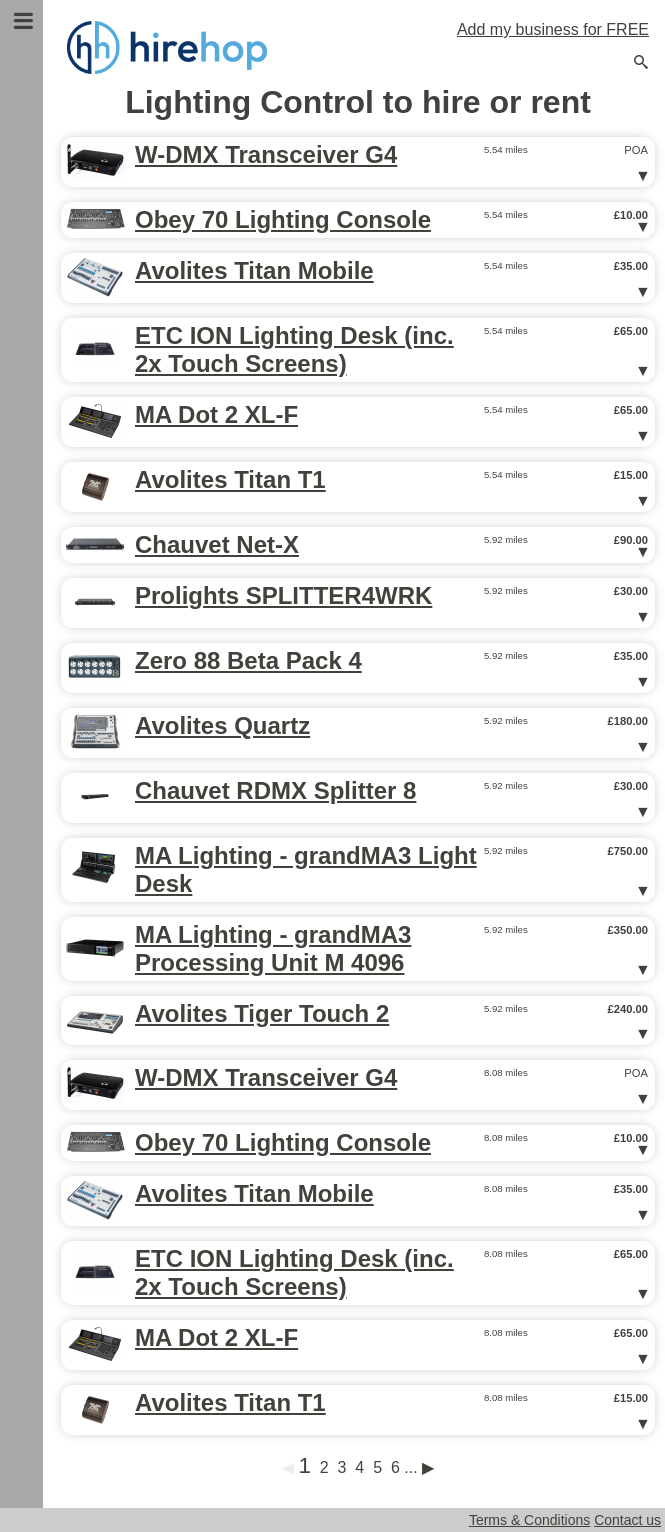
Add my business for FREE (553, 29)
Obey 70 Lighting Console (283, 219)
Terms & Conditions (529, 1520)
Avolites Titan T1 (230, 479)
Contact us (627, 1520)
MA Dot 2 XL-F (216, 414)
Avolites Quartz (222, 725)
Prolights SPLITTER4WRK (283, 595)
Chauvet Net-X (217, 544)
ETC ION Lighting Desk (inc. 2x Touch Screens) (294, 349)
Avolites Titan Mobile (254, 270)
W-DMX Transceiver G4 (266, 154)
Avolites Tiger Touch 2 (262, 1013)
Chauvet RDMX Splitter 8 (275, 790)
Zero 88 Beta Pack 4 (248, 660)
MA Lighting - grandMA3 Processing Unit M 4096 (273, 948)
